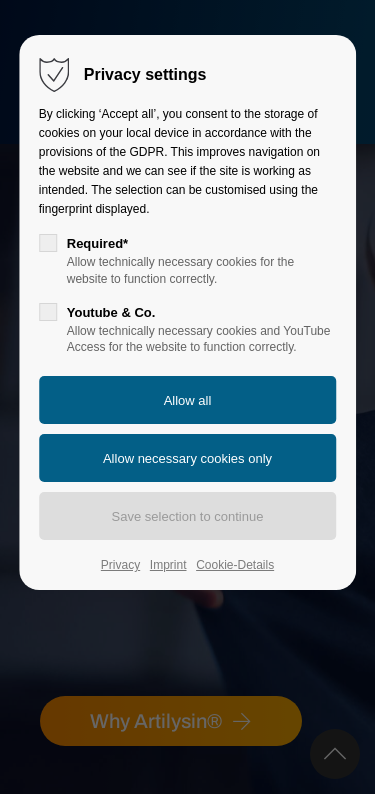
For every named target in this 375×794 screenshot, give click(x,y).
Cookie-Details (235, 565)
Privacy (120, 565)
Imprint (168, 565)
